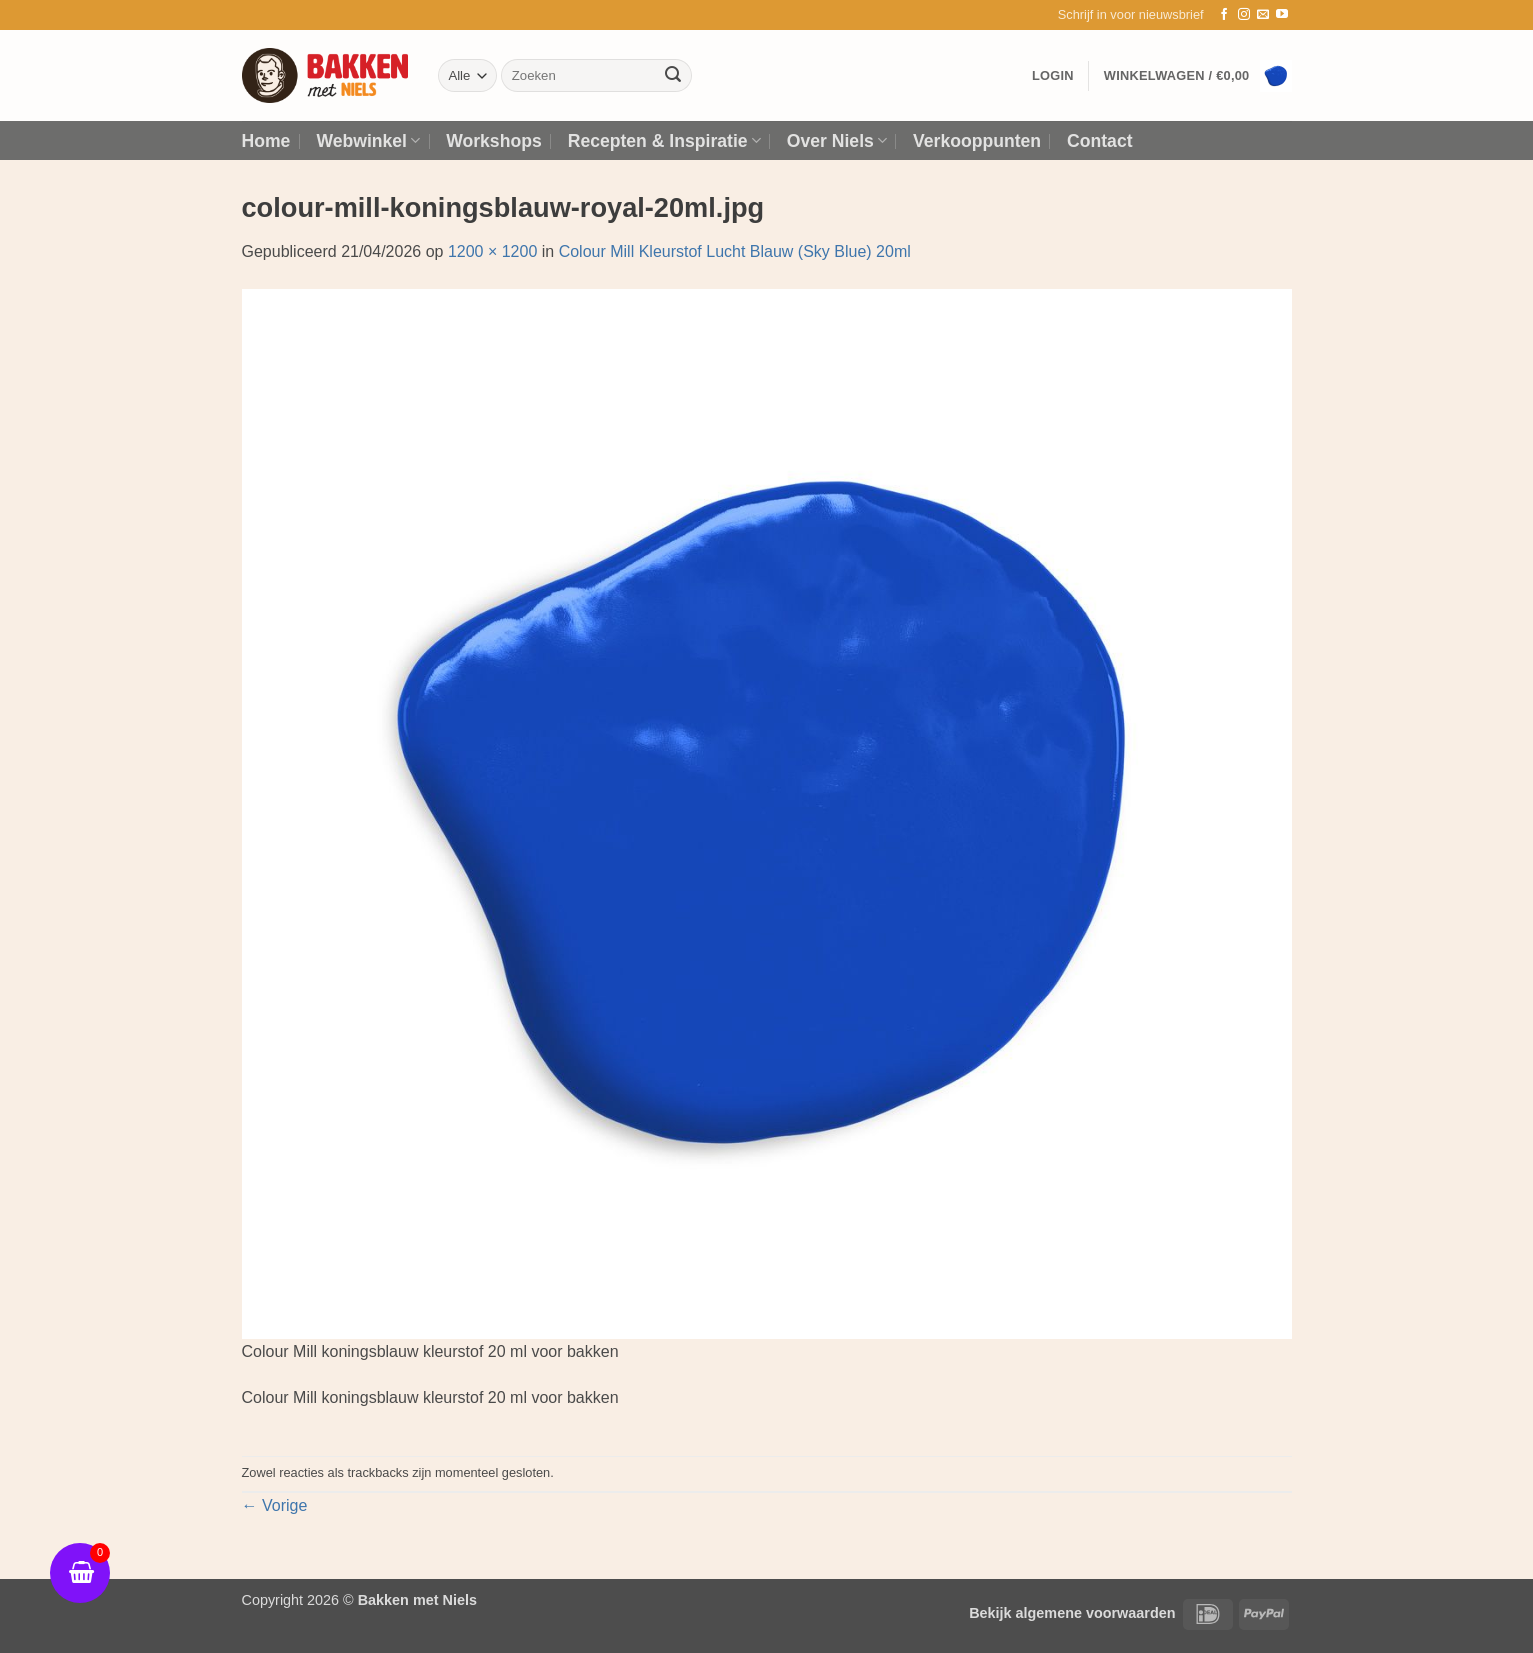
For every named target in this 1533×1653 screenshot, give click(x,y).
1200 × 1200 (492, 251)
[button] (1131, 15)
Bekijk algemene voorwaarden (1072, 1613)
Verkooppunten (977, 141)
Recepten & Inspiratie (664, 141)
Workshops (493, 141)
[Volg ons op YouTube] (1282, 15)
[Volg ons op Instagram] (1244, 15)
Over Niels (837, 141)
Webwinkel (368, 141)
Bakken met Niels (417, 1600)
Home (266, 141)
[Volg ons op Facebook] (1224, 15)
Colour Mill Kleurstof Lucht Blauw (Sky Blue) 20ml (735, 251)
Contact (1100, 141)
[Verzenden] (673, 76)
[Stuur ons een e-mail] (1263, 15)
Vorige (275, 1505)
